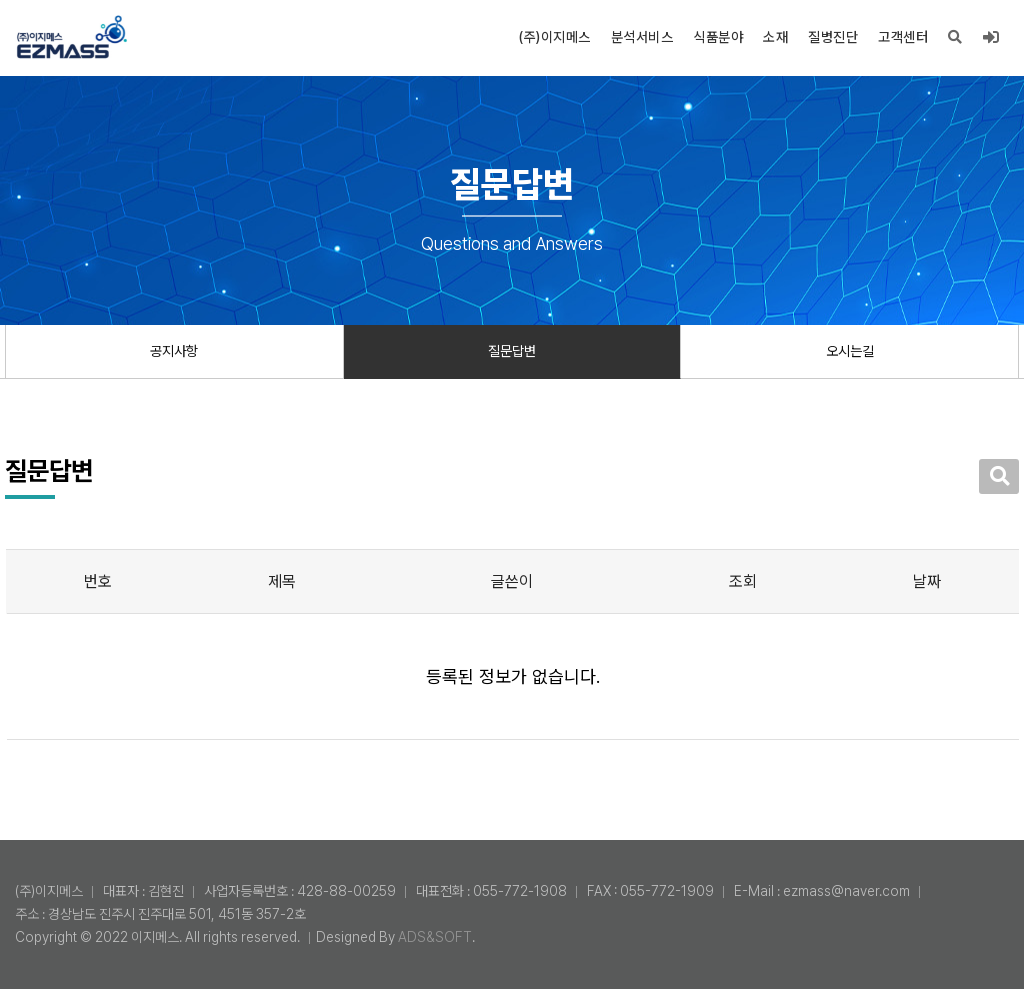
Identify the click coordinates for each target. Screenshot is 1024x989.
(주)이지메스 (554, 37)
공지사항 (174, 351)
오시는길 (850, 351)
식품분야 (718, 37)
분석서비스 (642, 37)
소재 (775, 37)
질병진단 (833, 37)
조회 (743, 581)
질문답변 (512, 351)
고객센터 (903, 37)
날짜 (927, 581)
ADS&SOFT (435, 937)
